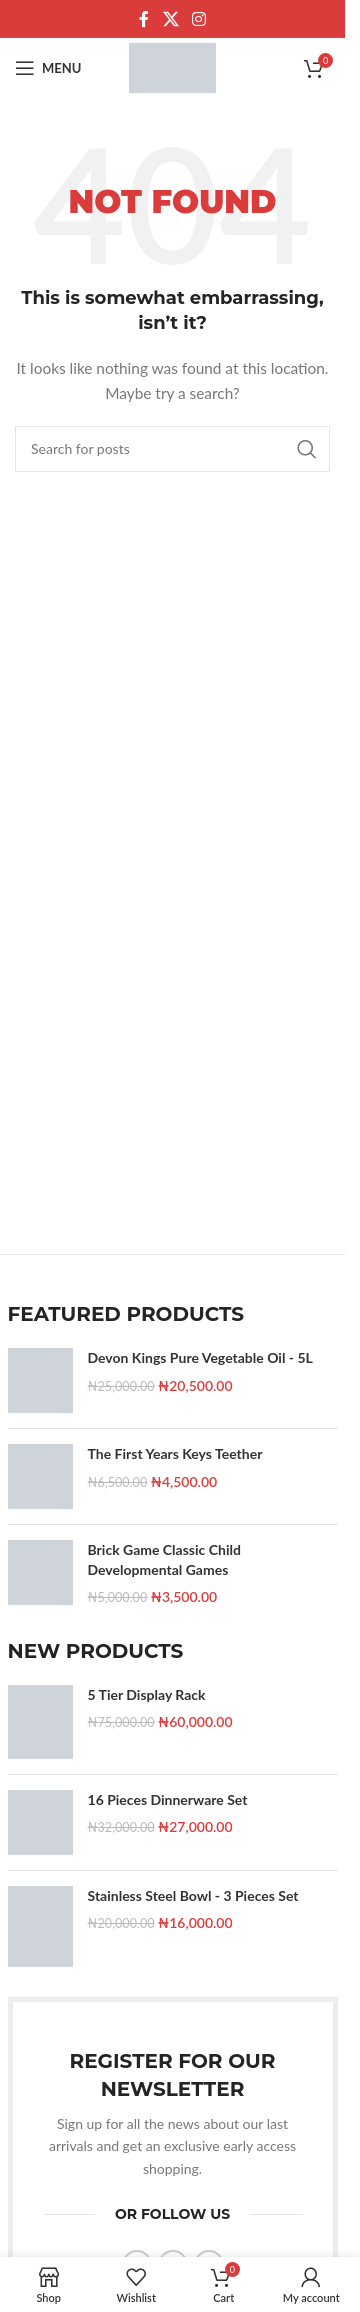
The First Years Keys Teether (175, 1453)
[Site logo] (173, 66)
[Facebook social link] (144, 19)
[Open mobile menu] (48, 68)
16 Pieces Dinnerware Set (168, 1799)
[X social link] (170, 19)
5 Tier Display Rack (147, 1694)
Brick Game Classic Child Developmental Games (164, 1559)
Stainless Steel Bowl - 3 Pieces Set (193, 1895)
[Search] (172, 449)
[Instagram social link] (199, 19)
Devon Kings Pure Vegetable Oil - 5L (200, 1357)
